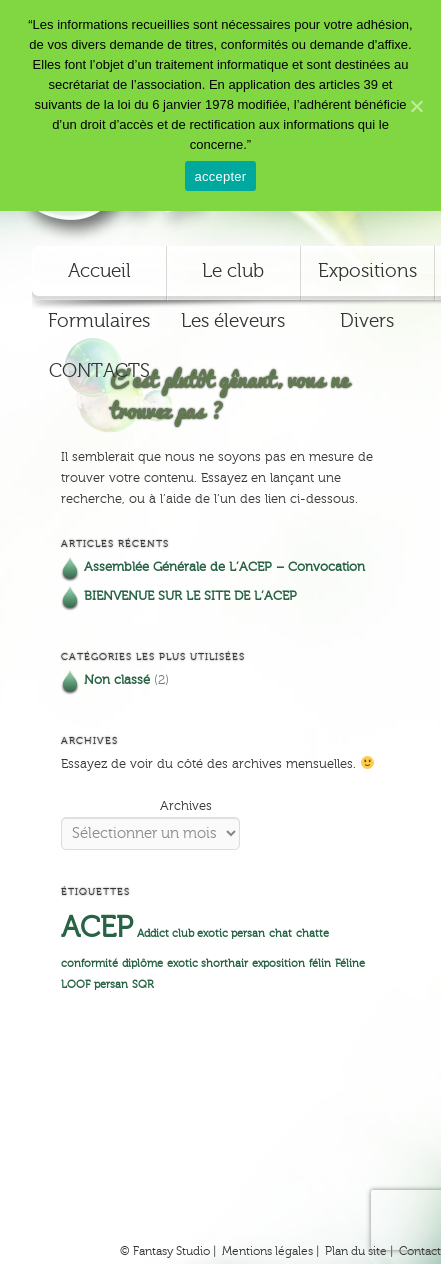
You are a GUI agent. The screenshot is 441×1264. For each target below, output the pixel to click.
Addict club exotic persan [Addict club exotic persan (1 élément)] (201, 934)
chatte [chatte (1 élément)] (312, 934)
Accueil (99, 271)
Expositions (367, 271)
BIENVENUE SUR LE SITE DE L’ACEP (190, 596)
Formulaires (99, 321)
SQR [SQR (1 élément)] (143, 985)
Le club (233, 271)
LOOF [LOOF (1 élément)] (75, 985)
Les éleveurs (233, 321)
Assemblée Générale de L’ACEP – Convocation (224, 567)
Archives (186, 806)
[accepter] (416, 106)
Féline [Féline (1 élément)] (350, 964)
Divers (367, 321)
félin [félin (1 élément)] (320, 964)
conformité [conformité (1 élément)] (89, 964)
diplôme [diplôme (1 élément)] (142, 964)
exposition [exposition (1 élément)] (278, 964)
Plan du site (356, 1251)
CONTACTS (99, 371)
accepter (221, 176)
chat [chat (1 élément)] (280, 934)
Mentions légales (267, 1251)
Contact (420, 1251)
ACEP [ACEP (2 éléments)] (97, 928)
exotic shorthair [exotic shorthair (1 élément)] (207, 964)
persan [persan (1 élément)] (111, 985)
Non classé (117, 680)
